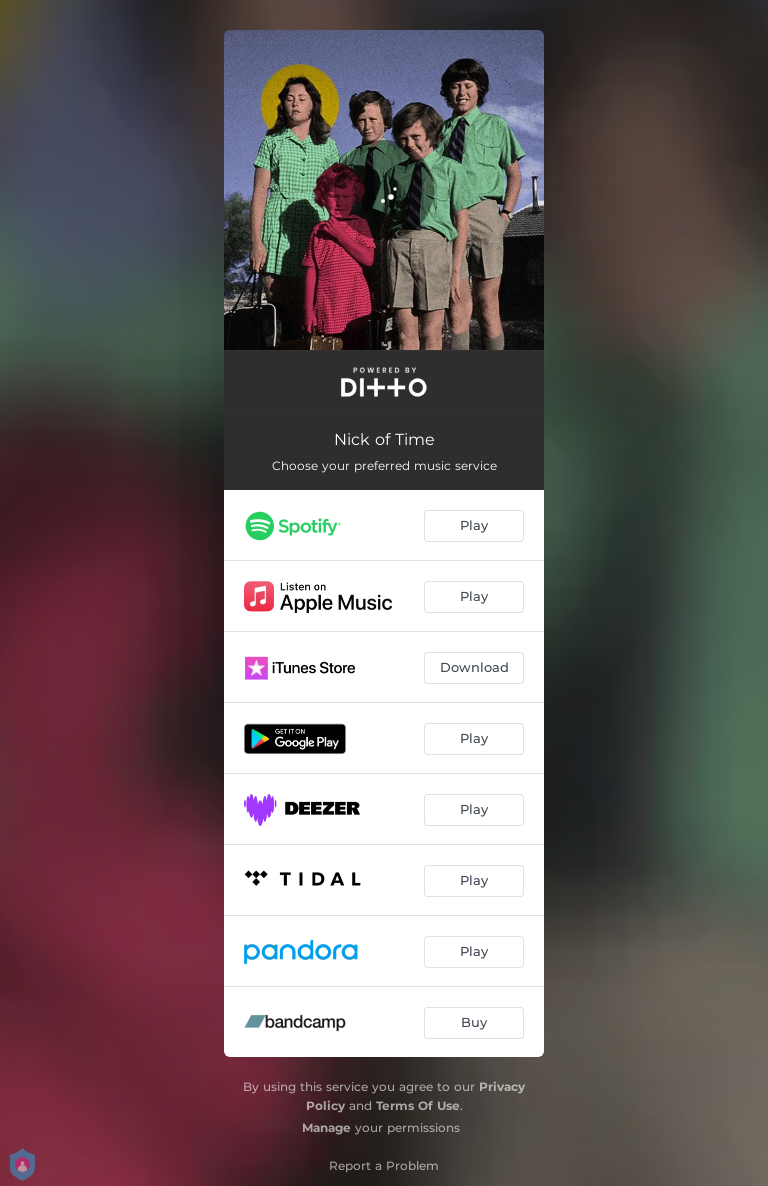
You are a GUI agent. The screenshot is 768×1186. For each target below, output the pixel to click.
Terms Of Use (418, 1105)
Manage (326, 1127)
